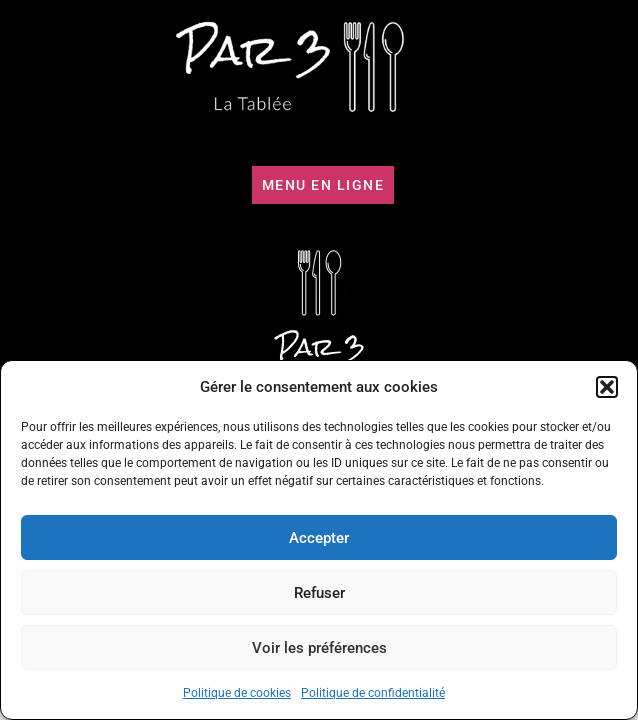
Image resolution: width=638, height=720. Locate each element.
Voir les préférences (319, 648)
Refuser (319, 593)
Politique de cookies (237, 693)
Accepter (319, 538)
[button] (607, 387)
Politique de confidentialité (373, 693)
